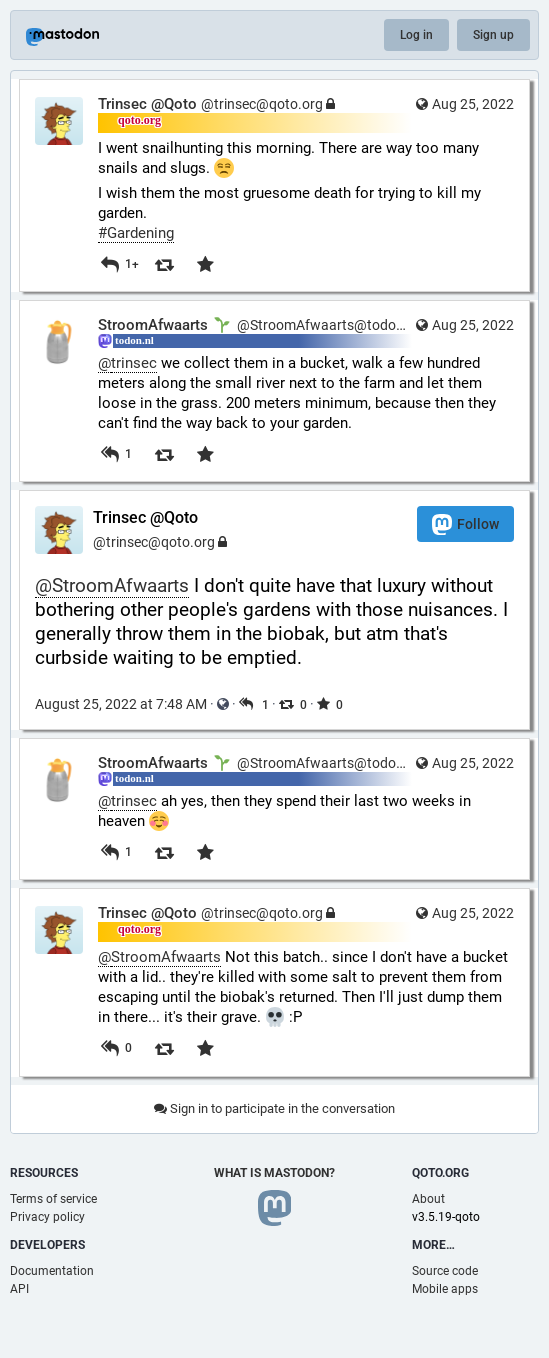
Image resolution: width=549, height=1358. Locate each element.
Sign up (493, 35)
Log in (416, 35)
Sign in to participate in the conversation (274, 1108)
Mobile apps (445, 1289)
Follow (465, 524)
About (428, 1199)
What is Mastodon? (274, 1173)
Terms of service (53, 1199)
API (19, 1289)
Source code (445, 1271)
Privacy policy (47, 1217)
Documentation (52, 1271)
